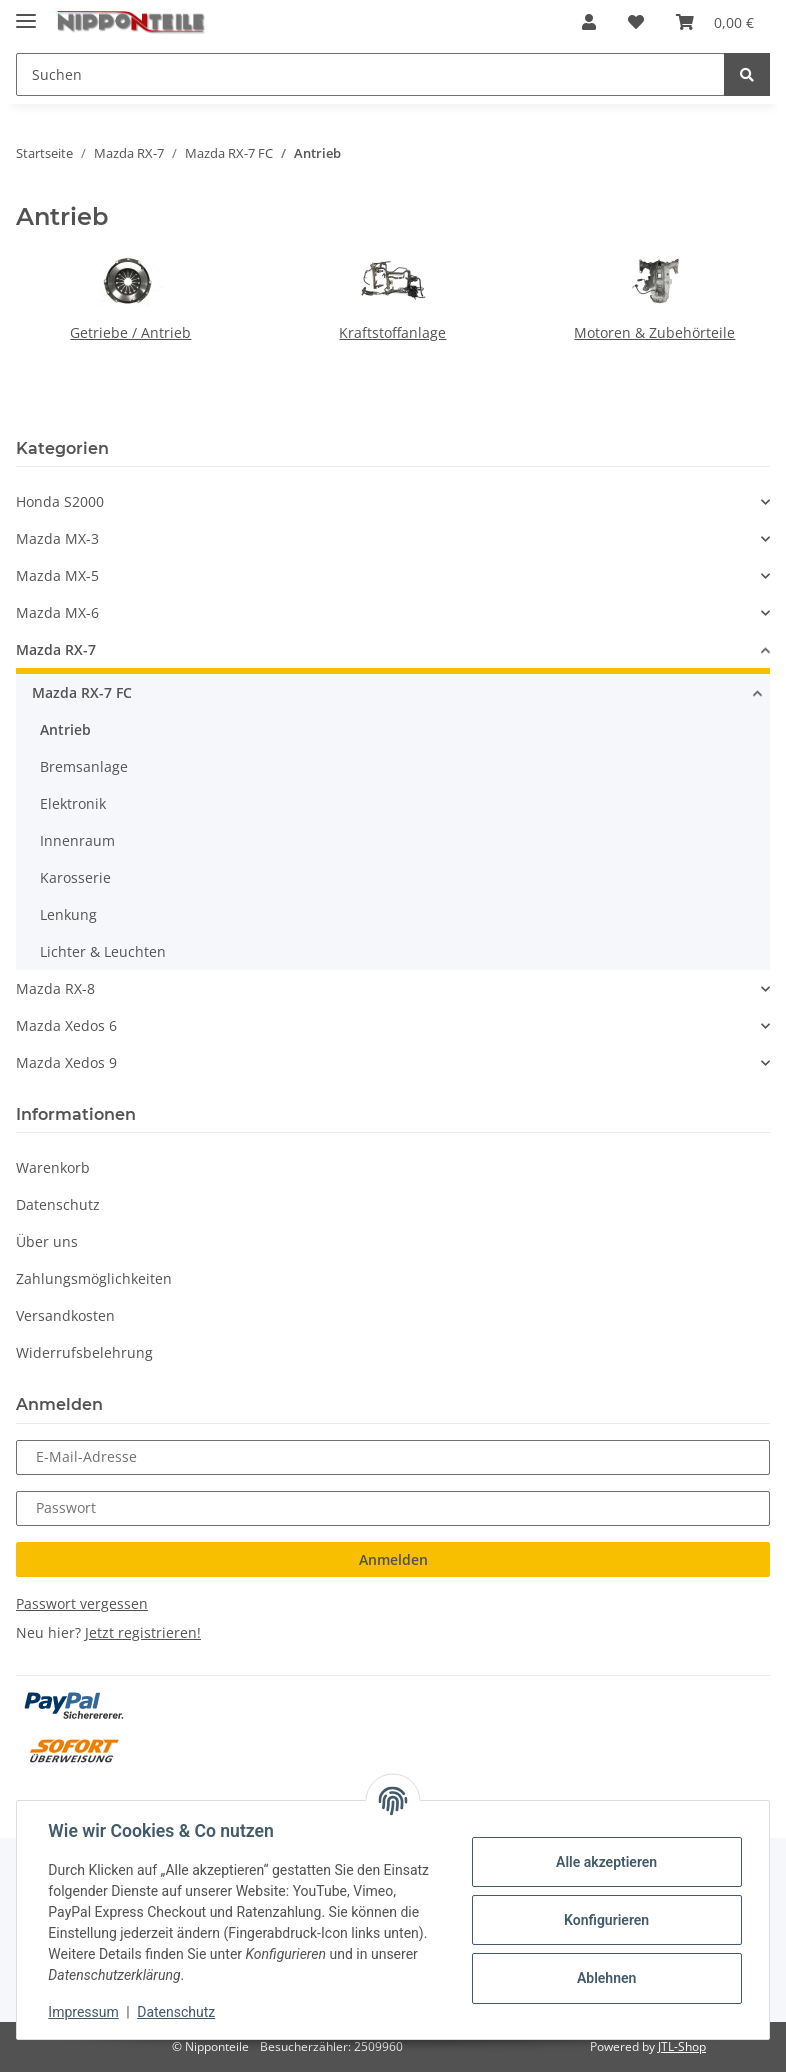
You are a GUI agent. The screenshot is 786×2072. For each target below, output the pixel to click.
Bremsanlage (84, 766)
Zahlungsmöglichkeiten (94, 1278)
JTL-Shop (682, 2046)
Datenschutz (58, 1204)
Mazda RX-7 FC (82, 692)
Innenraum (77, 840)
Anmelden (393, 1559)
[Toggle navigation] (26, 12)
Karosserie (75, 877)
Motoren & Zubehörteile (654, 332)
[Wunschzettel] (636, 22)
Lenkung (68, 914)
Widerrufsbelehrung (84, 1352)
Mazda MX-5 (57, 575)
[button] (589, 22)
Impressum (84, 2012)
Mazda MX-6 (57, 612)
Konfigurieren (605, 1920)
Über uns (47, 1241)
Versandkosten (65, 1315)
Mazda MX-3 (57, 538)
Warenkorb (53, 1167)
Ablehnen (605, 1978)
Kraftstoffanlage (392, 332)
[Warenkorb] (715, 22)
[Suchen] (370, 74)
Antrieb (65, 729)
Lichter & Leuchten (103, 951)
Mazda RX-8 (55, 988)
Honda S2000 (60, 501)
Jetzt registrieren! (143, 1632)
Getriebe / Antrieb (130, 332)
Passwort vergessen (82, 1603)
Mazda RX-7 (56, 649)
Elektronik (73, 803)
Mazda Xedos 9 (66, 1062)
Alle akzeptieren (605, 1862)
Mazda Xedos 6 (66, 1025)
